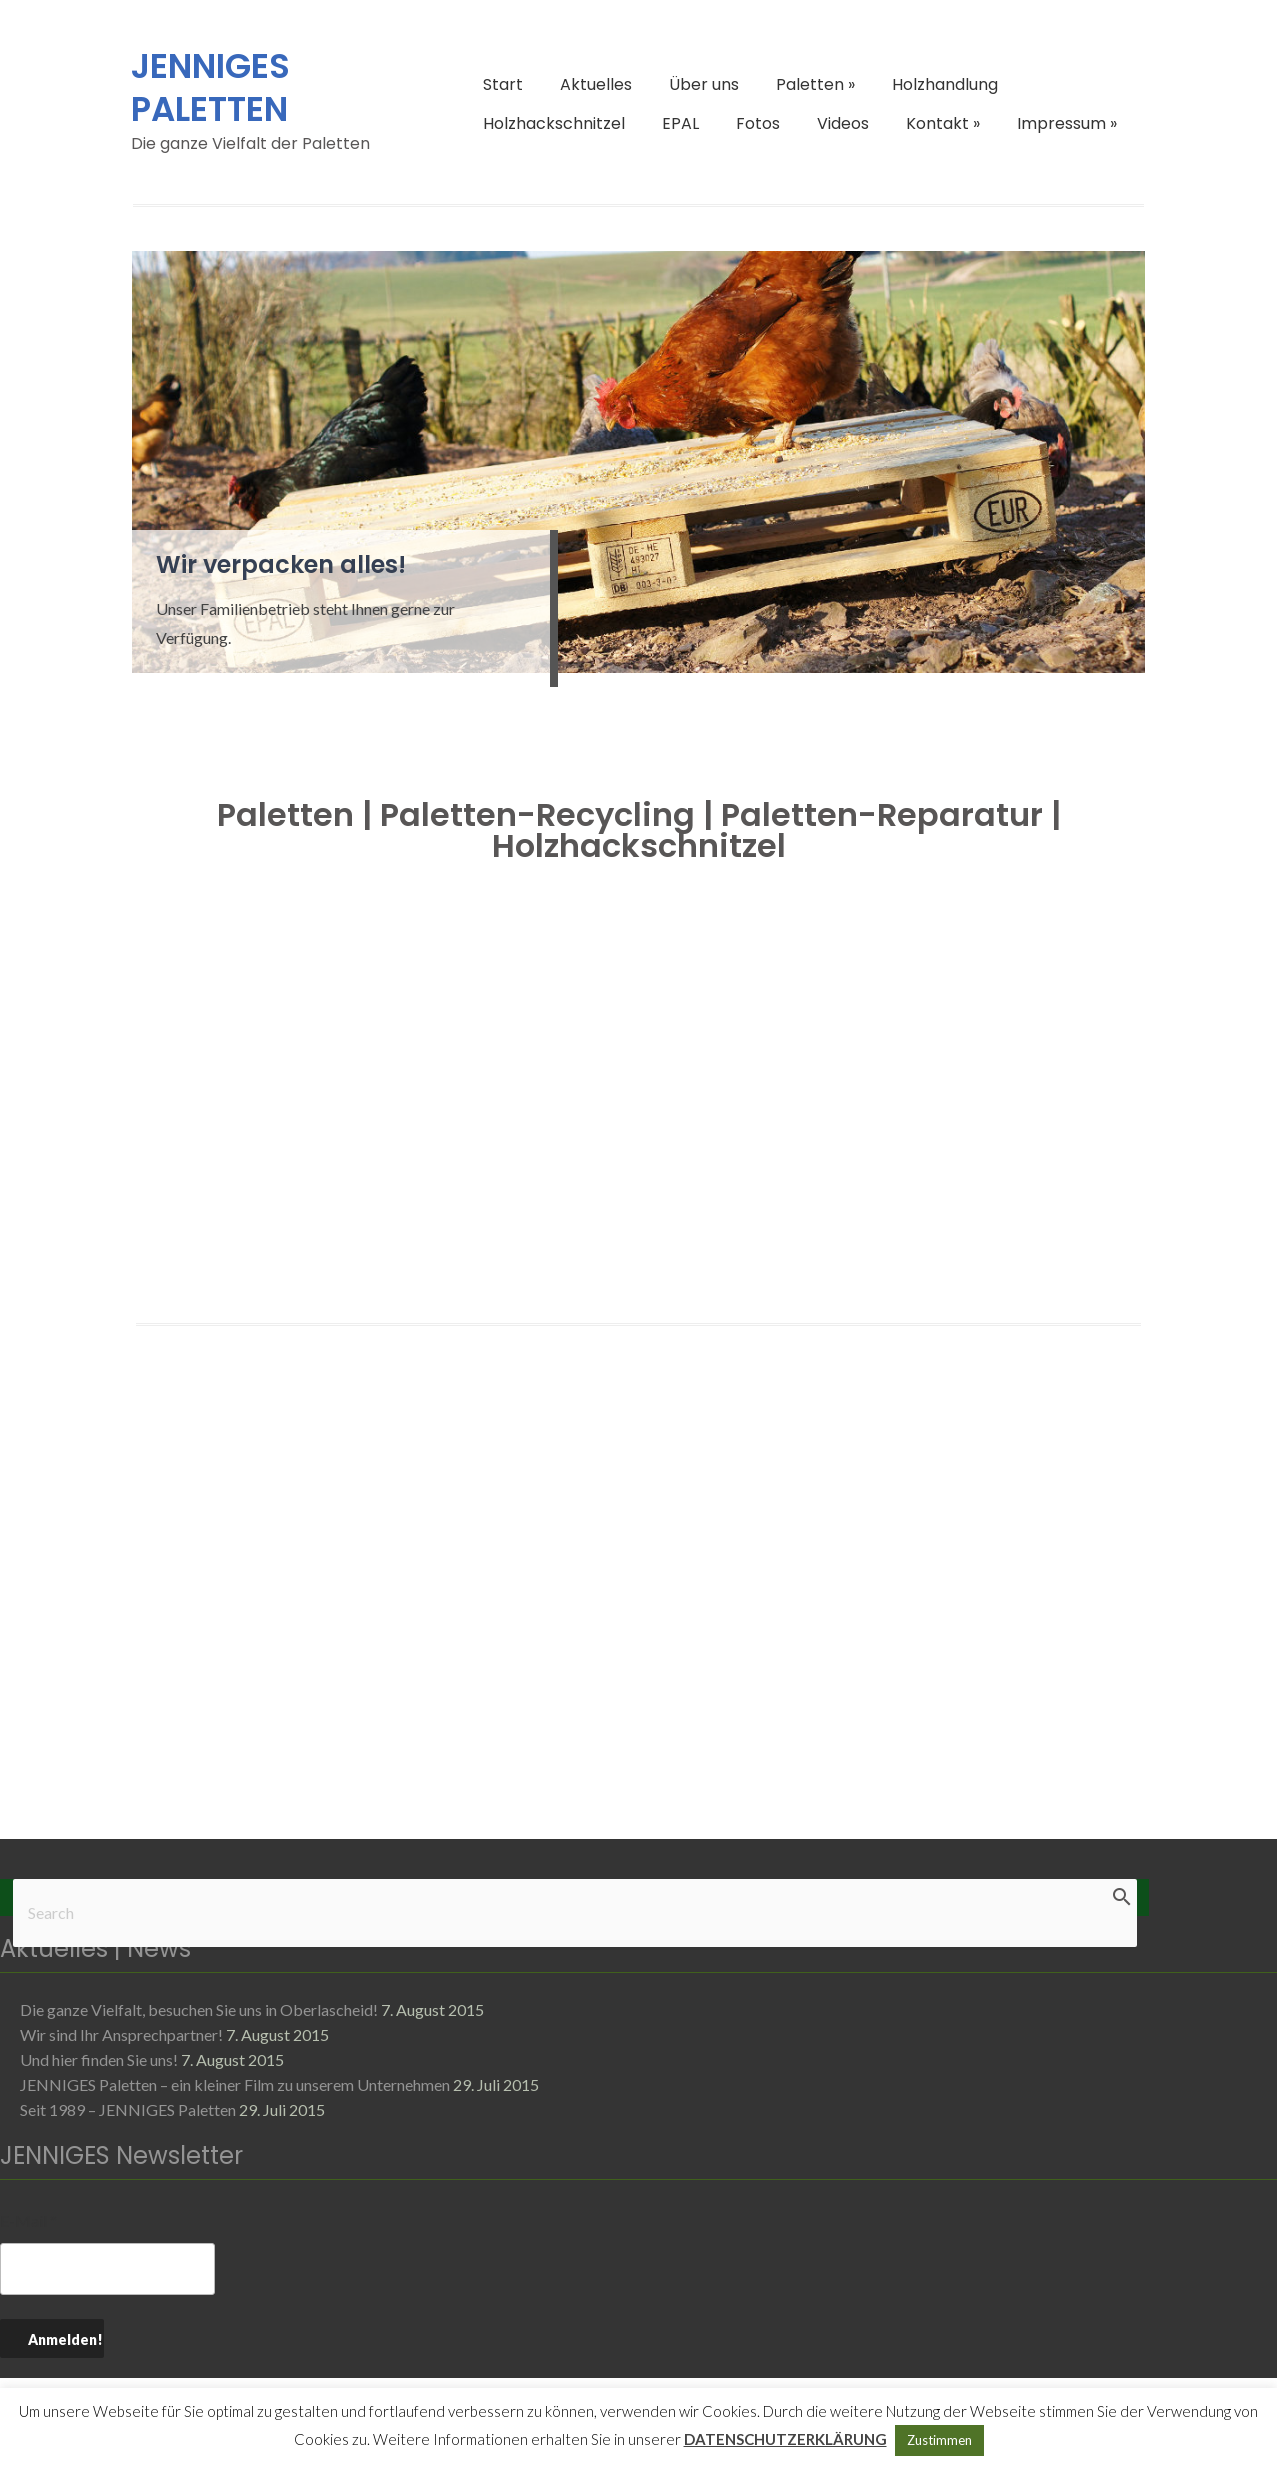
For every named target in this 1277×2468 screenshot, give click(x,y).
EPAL (680, 123)
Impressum (1067, 123)
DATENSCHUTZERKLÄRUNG (785, 2439)
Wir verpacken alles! (281, 564)
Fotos (758, 123)
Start (503, 84)
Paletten (815, 84)
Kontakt (943, 123)
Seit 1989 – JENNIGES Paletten (128, 2109)
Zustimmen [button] (939, 2440)
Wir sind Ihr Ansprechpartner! (121, 2034)
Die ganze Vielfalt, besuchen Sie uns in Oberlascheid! (199, 2009)
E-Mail (28, 2220)
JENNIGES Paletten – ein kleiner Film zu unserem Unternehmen (235, 2084)
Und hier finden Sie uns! (99, 2059)
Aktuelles (596, 84)
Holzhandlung (945, 84)
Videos (843, 123)
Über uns (704, 84)
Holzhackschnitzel (554, 123)
